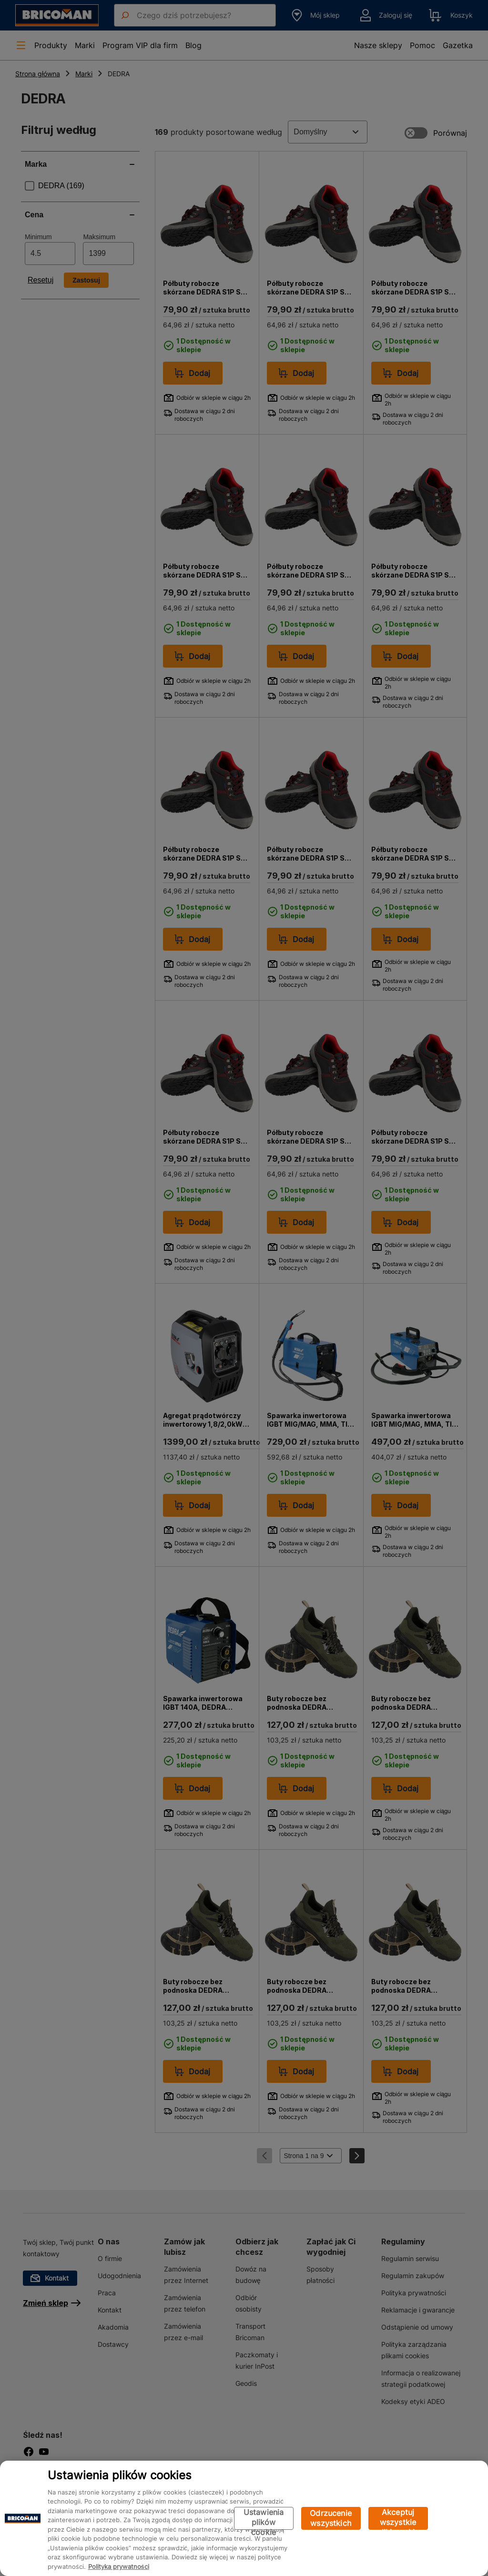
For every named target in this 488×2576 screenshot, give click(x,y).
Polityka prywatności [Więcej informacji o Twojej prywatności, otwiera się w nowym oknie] (118, 2566)
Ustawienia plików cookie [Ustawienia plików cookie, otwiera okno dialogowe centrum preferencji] (264, 2518)
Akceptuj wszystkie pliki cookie (398, 2518)
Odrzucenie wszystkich (331, 2518)
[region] (244, 2518)
